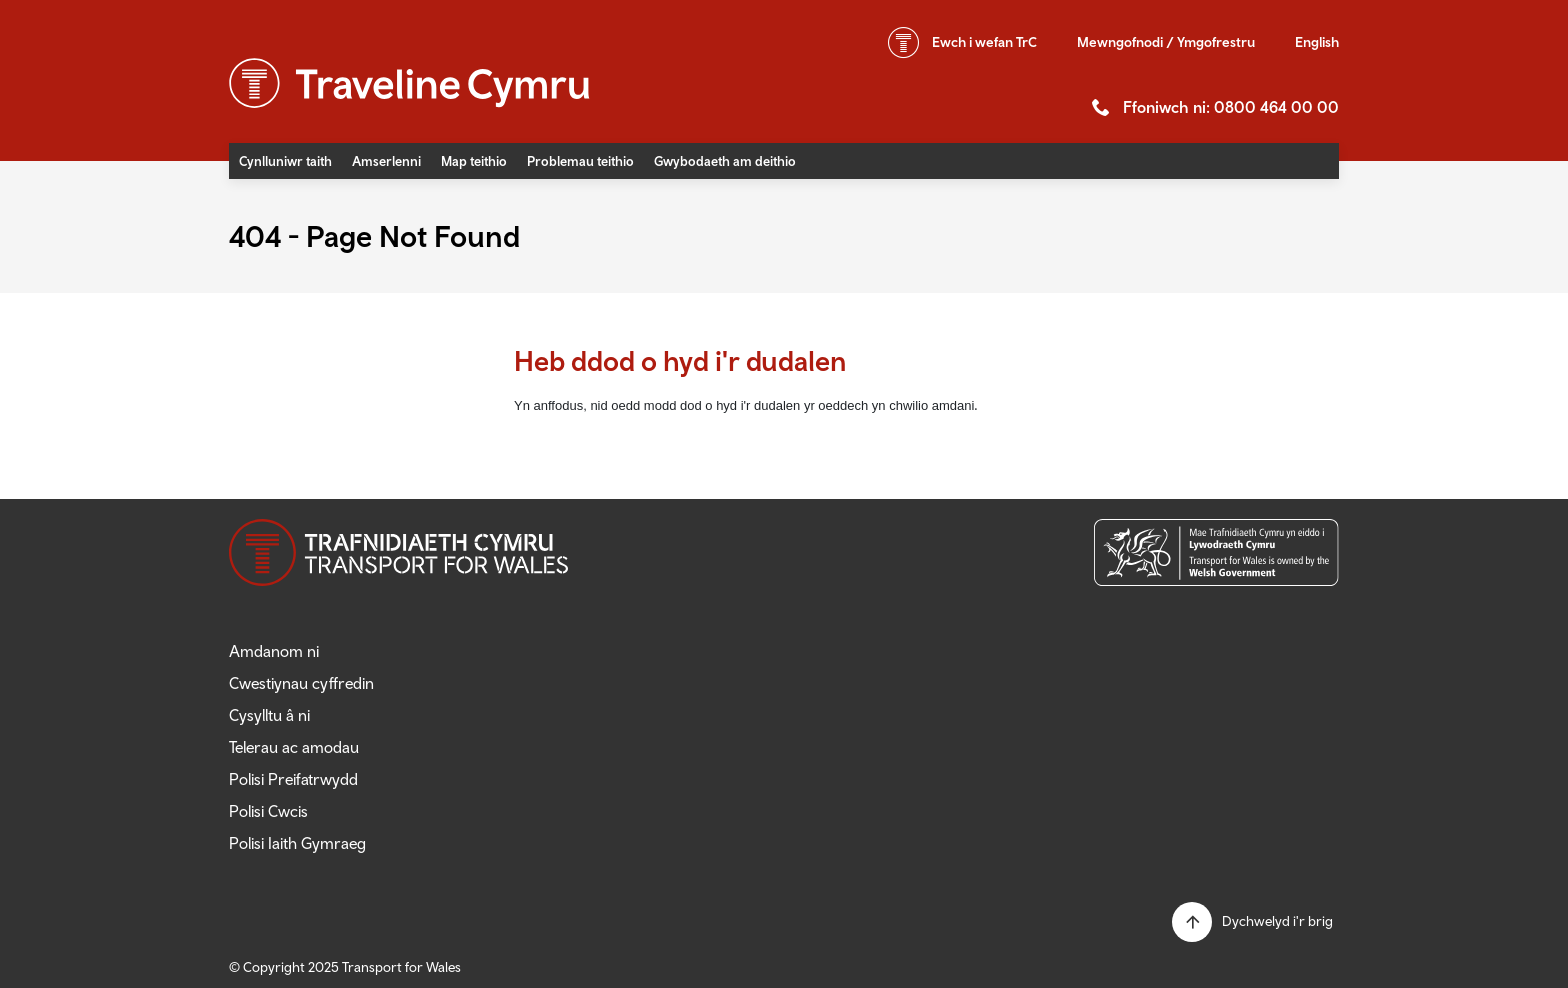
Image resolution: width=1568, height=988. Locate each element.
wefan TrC (984, 42)
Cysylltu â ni (269, 715)
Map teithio (474, 161)
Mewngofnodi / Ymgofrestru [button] (1166, 42)
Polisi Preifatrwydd (293, 779)
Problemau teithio (580, 161)
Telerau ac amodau (294, 747)
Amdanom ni (274, 651)
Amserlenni (386, 161)
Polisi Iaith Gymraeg (297, 843)
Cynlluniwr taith (285, 161)
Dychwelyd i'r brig (1277, 921)
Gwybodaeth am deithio (725, 161)
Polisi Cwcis (268, 811)
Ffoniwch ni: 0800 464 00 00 (1231, 107)
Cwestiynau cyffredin (301, 683)
